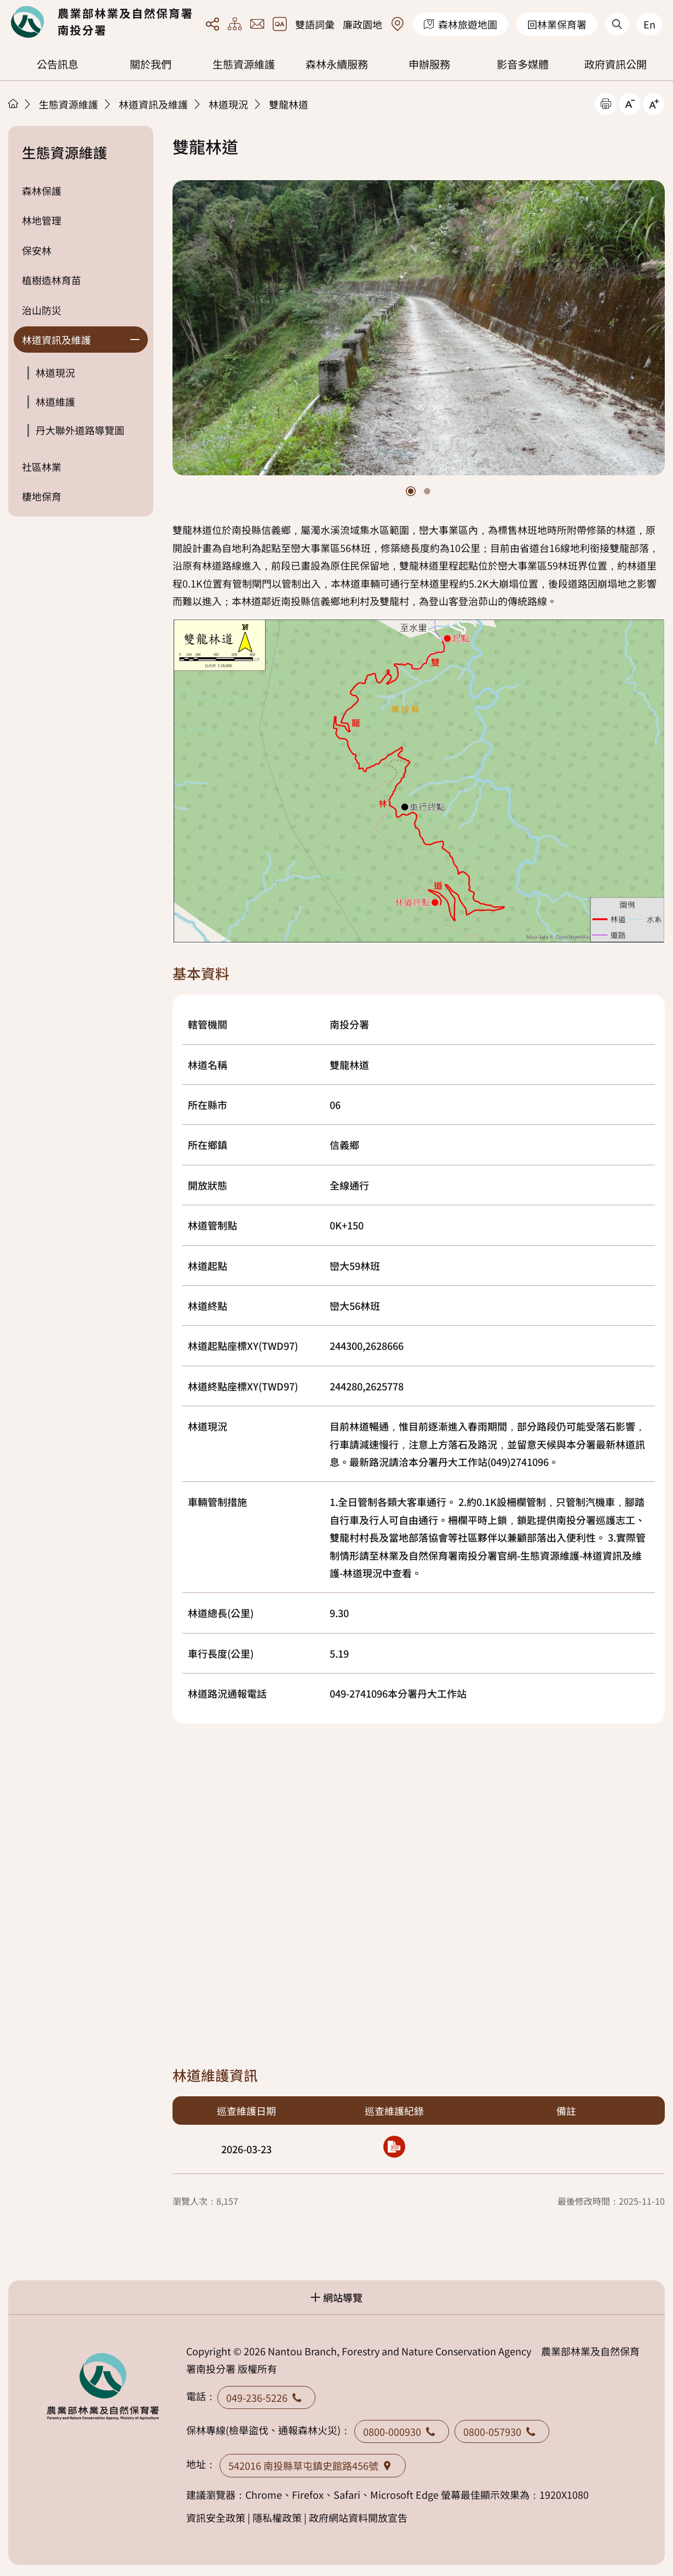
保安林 (36, 250)
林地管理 (41, 220)
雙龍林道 (288, 104)
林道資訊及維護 (153, 104)
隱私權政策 (277, 2517)
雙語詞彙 (315, 24)
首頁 (13, 103)
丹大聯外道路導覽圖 (80, 430)
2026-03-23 (246, 2149)
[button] (410, 491)
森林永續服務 (337, 64)
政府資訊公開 (615, 64)
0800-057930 (501, 2431)
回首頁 (101, 21)
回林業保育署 (556, 24)
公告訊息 (57, 64)
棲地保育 (41, 496)
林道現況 (228, 104)
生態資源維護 (243, 64)
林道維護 (55, 401)
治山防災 (41, 310)
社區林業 (41, 466)
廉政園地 (362, 24)
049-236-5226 (266, 2397)
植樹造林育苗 (51, 280)
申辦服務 (429, 64)
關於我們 (150, 64)
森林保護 (41, 190)
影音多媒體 (523, 64)
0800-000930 (401, 2431)
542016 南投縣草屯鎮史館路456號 (312, 2465)
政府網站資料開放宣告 (358, 2517)
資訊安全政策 (215, 2517)
